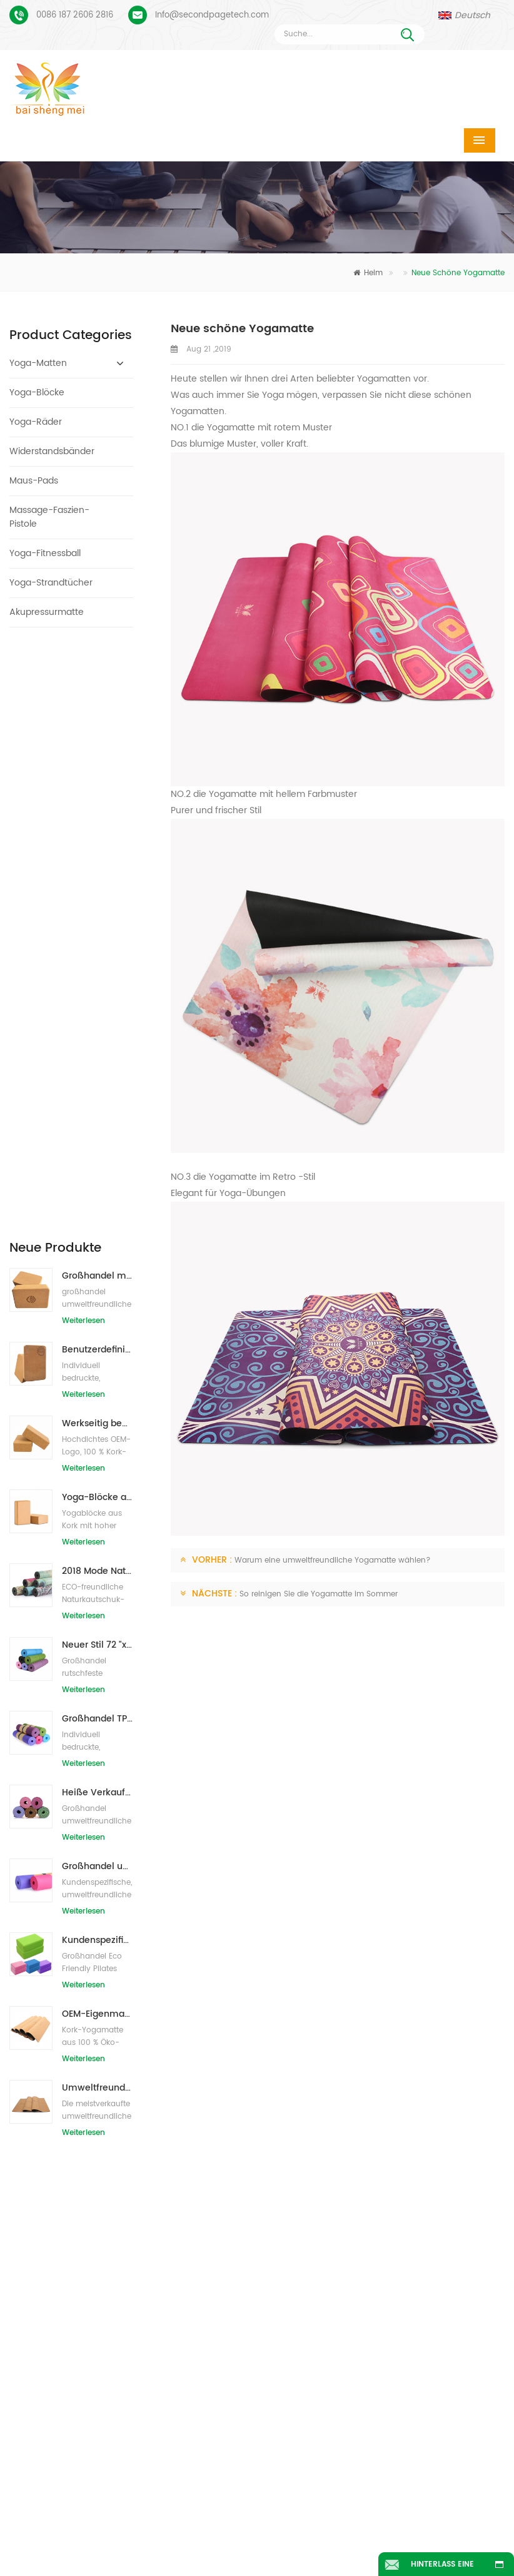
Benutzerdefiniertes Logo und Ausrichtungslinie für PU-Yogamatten (93, 2155)
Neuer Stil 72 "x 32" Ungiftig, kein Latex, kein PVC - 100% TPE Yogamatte (97, 1055)
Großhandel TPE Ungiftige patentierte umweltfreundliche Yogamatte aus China (97, 1129)
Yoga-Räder (35, 422)
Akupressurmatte (46, 612)
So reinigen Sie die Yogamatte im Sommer (318, 1594)
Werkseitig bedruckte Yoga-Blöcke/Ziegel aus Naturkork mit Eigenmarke (97, 834)
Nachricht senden (163, 1986)
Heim (368, 273)
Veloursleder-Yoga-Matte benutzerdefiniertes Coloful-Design (93, 2076)
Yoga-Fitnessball (45, 553)
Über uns (277, 2520)
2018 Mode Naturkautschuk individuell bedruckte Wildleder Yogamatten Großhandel (97, 982)
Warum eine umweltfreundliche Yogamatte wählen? (332, 1560)
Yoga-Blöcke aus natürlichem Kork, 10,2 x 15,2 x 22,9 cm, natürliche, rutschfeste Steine (97, 908)
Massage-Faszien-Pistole (49, 517)
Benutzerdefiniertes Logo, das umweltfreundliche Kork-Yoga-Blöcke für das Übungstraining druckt (97, 760)
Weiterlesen (83, 732)
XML (439, 2539)
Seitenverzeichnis (330, 2539)
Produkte (176, 2520)
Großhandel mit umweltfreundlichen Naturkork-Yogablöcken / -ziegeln (97, 686)
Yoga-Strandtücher (51, 583)
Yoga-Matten (38, 363)
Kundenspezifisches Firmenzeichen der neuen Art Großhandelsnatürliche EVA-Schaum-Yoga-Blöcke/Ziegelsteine (97, 1351)
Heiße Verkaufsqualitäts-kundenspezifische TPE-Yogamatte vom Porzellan (97, 1203)
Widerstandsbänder (51, 451)
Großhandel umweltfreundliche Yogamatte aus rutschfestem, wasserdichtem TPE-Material (97, 1277)
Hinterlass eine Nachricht (442, 2567)
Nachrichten (99, 2539)
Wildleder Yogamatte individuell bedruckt (93, 2116)
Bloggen (209, 2539)
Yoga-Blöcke (36, 392)
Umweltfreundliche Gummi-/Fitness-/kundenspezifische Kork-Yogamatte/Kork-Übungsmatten (97, 1498)
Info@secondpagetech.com (212, 15)
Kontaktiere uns (397, 2520)
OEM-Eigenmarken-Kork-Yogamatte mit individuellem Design (97, 1424)
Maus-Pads (33, 481)
